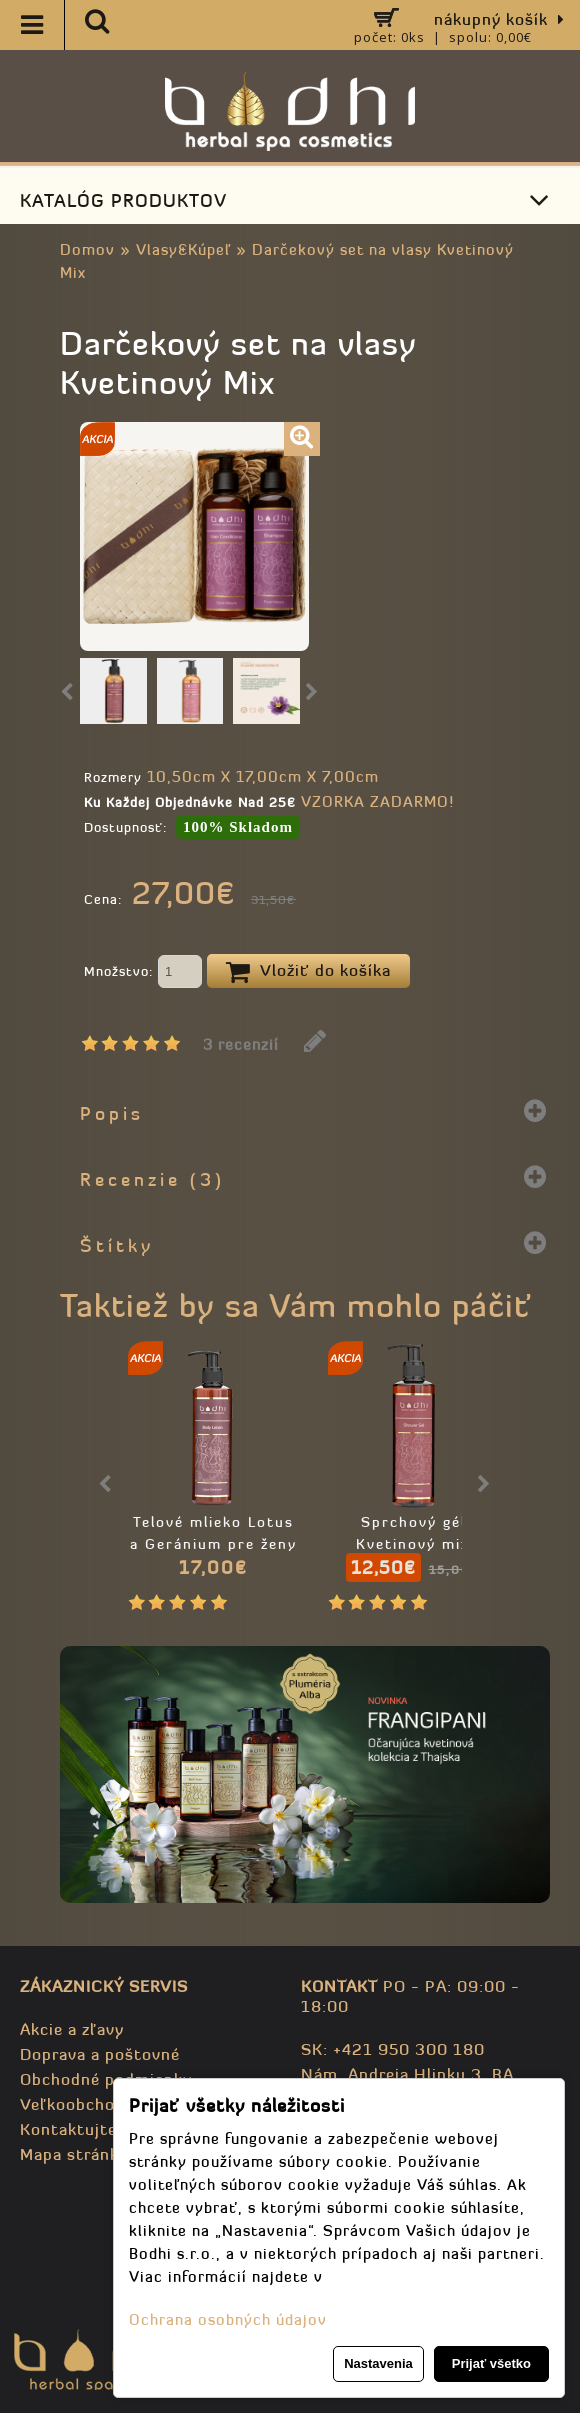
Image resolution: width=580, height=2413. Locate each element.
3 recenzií (241, 1044)
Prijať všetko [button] (491, 2363)
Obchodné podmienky (106, 2079)
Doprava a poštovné (100, 2054)
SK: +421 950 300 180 (393, 2049)
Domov (87, 249)
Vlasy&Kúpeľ (183, 249)
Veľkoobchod (72, 2104)
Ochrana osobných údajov (228, 2319)
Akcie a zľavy (72, 2029)
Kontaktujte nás (85, 2129)
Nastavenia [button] (378, 2363)
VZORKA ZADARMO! (377, 801)
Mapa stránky (74, 2154)
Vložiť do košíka (308, 972)
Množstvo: (143, 973)
